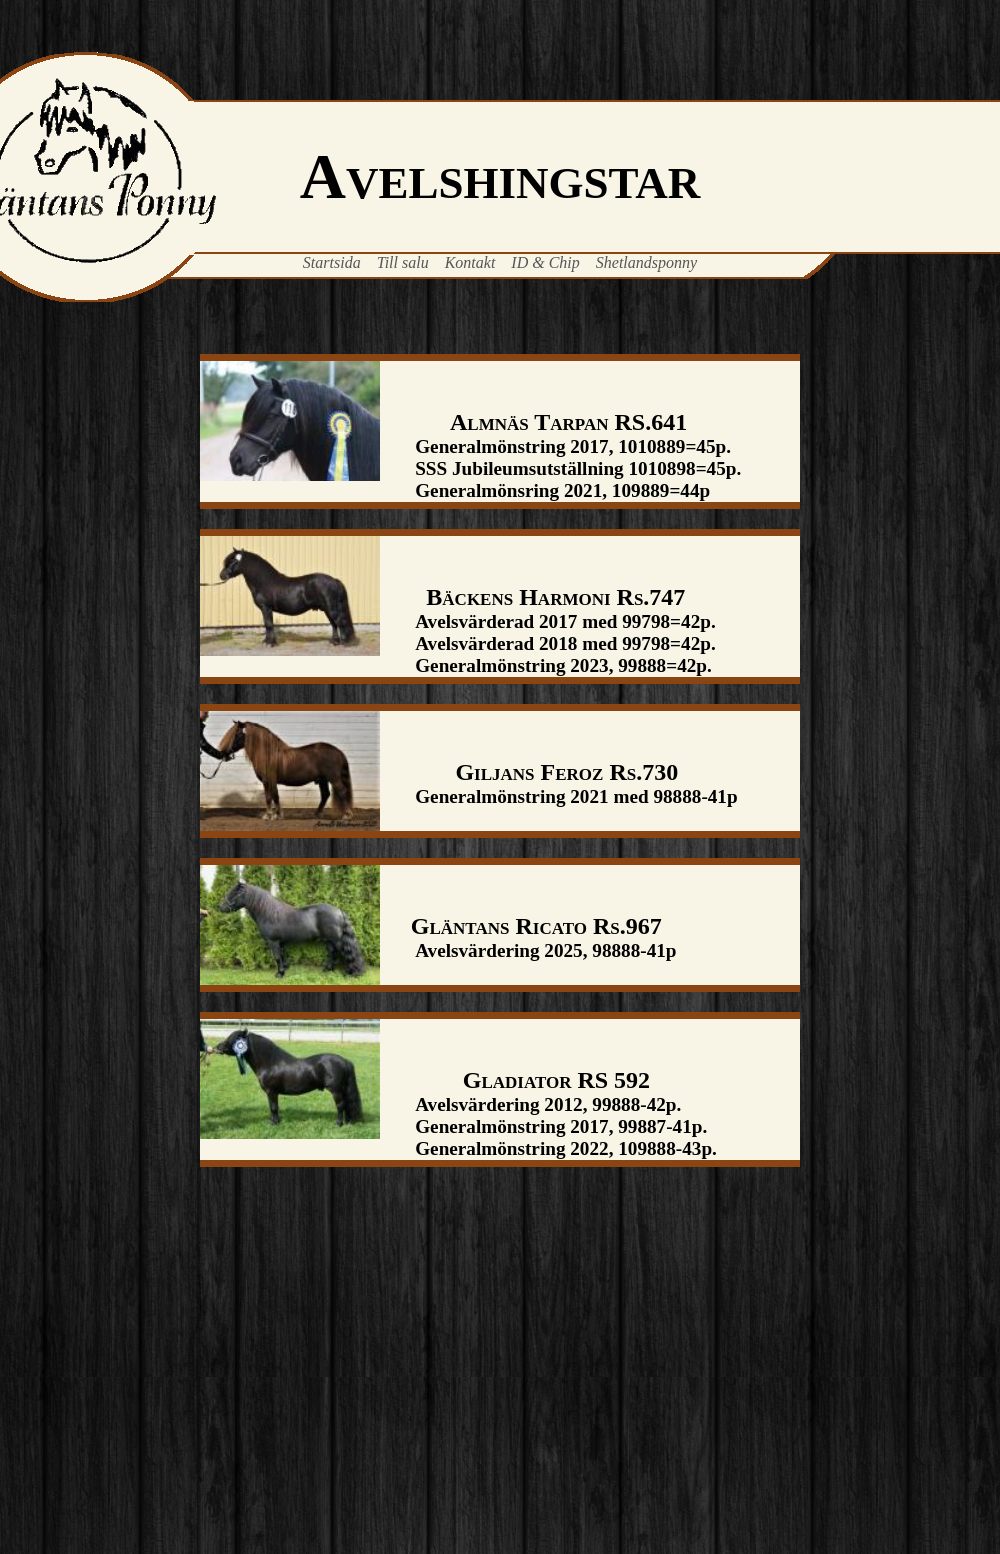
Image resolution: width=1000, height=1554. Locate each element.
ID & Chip (545, 262)
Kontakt (470, 262)
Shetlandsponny (646, 262)
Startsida (332, 262)
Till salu (403, 262)
